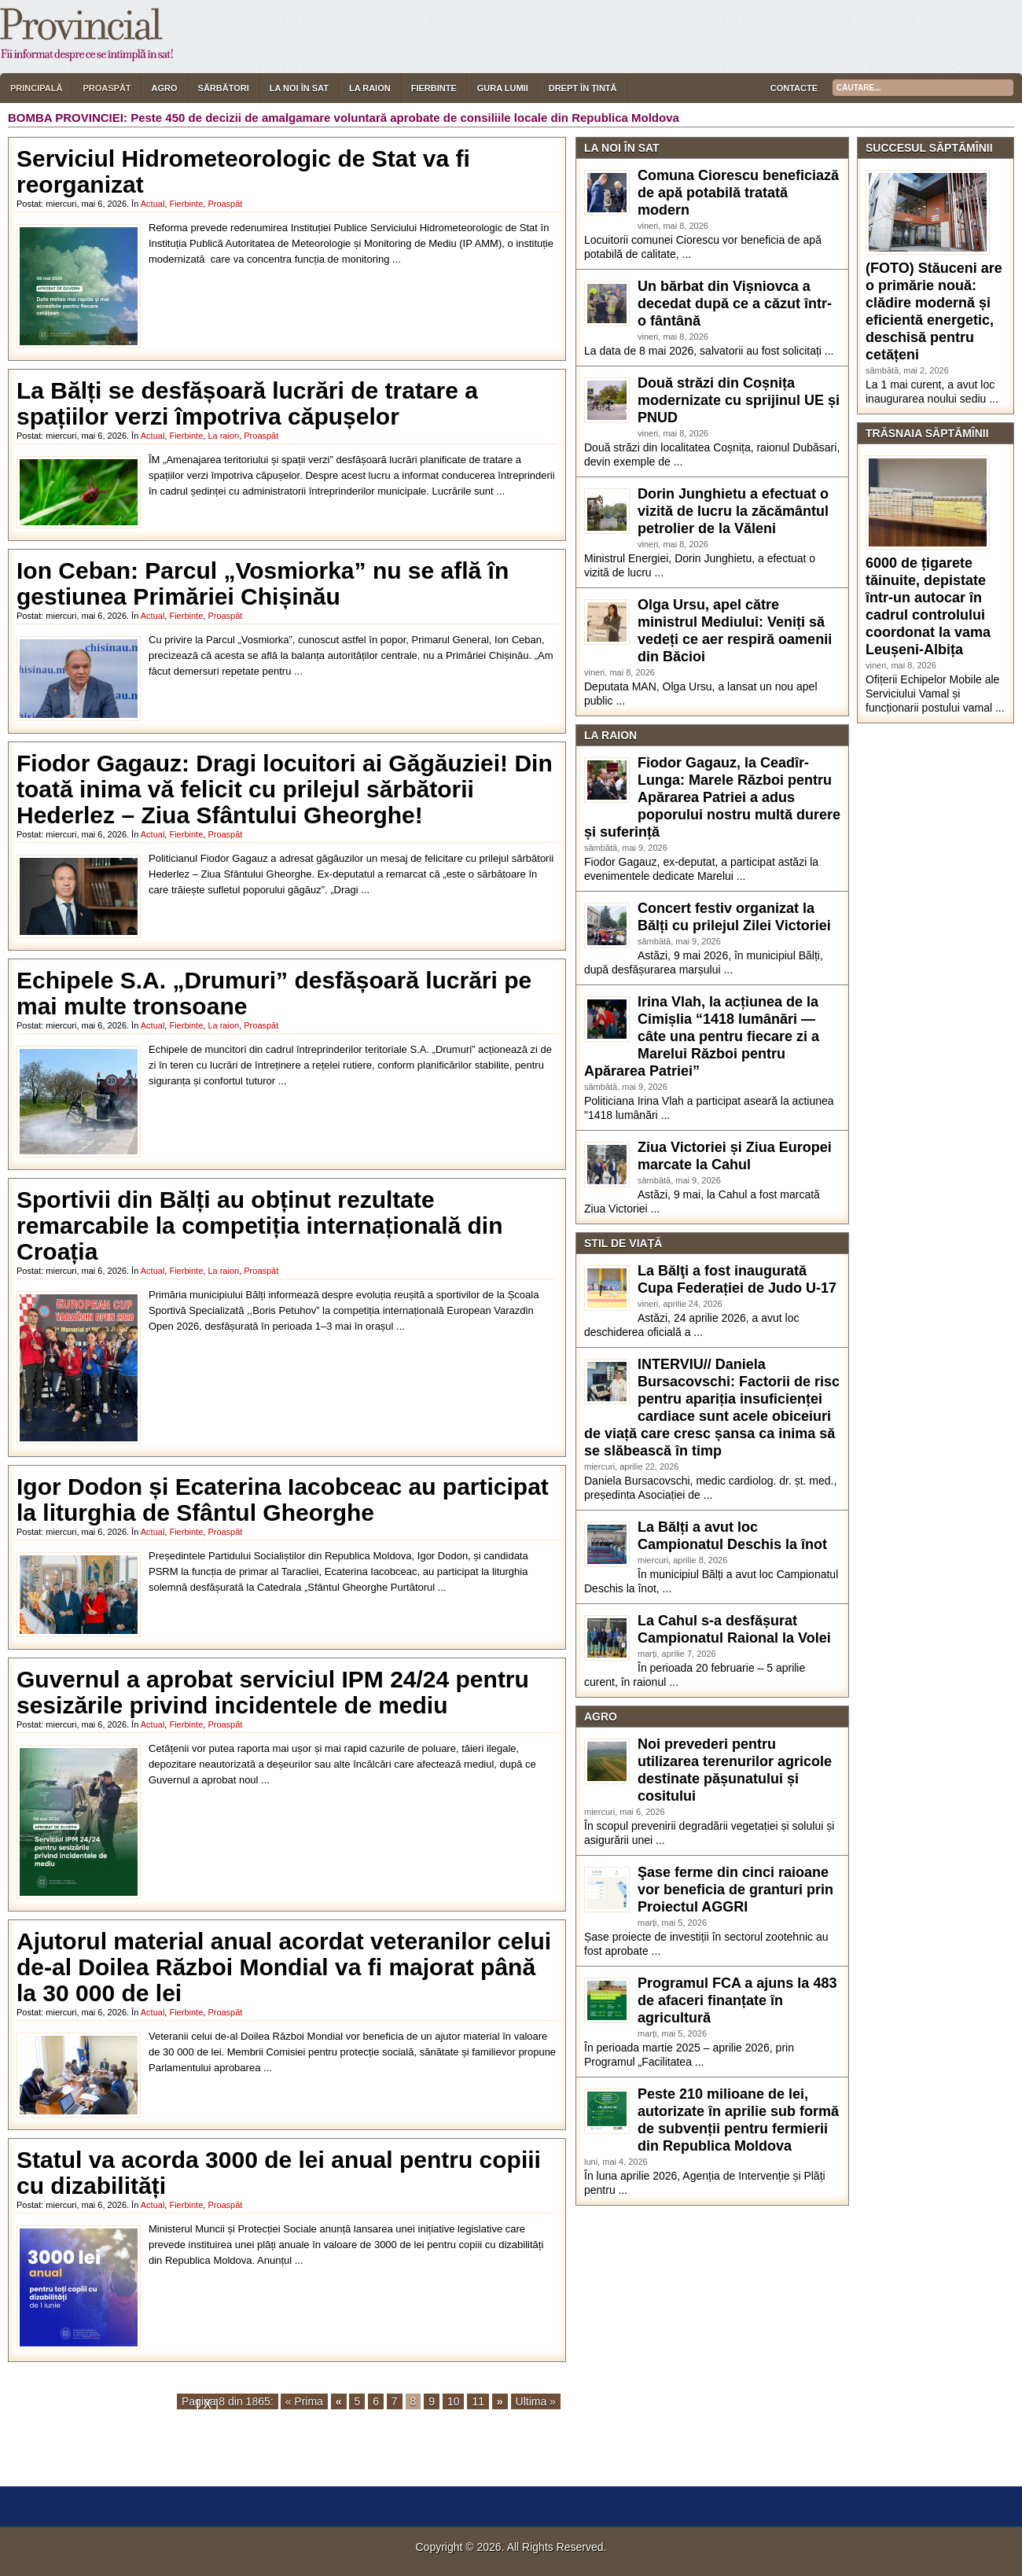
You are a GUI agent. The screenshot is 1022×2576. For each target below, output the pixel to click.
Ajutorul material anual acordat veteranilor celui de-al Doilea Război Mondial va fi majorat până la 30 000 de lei (284, 1967)
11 (478, 2401)
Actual (153, 203)
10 (453, 2401)
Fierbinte (434, 88)
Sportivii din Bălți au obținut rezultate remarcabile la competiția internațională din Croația (260, 1225)
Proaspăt (107, 88)
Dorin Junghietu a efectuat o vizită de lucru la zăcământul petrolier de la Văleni (733, 511)
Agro (165, 88)
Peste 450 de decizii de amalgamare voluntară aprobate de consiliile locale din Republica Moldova (405, 117)
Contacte (794, 88)
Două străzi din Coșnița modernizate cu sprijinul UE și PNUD (739, 400)
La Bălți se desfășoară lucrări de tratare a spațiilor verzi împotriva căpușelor (247, 403)
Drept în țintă (583, 88)
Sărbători (223, 88)
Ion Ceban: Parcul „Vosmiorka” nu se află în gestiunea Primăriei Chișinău (263, 583)
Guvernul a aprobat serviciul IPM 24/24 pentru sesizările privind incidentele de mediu (273, 1692)
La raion (370, 88)
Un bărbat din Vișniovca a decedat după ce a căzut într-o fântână (735, 303)
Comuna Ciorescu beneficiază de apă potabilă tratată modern (738, 192)
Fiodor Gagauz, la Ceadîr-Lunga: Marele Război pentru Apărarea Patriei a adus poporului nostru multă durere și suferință (712, 797)
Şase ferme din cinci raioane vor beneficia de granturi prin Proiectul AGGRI (735, 1889)
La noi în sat (299, 88)
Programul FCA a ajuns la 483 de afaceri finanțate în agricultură (737, 2000)
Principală (36, 88)
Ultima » (536, 2401)
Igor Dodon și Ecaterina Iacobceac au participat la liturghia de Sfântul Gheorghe (283, 1499)
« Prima (304, 2401)
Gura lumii (502, 88)
